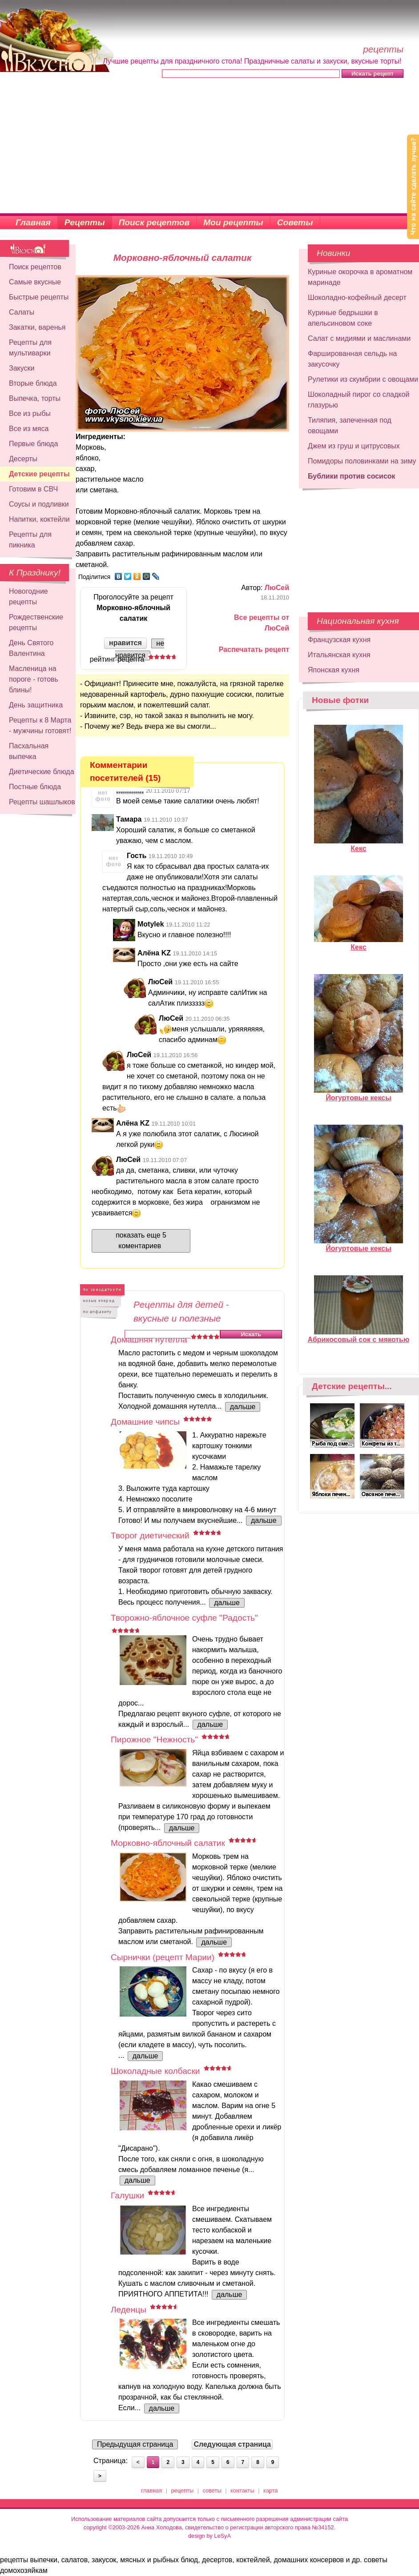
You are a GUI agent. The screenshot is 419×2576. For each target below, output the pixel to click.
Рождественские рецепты (36, 622)
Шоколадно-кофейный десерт (357, 297)
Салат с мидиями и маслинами (359, 338)
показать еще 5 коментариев (141, 1240)
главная (151, 2490)
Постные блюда (35, 787)
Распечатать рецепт (254, 649)
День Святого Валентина (31, 648)
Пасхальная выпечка (28, 751)
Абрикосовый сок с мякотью (359, 1335)
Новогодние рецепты (28, 596)
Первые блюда (33, 443)
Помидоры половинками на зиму (362, 461)
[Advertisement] (209, 146)
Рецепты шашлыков (42, 802)
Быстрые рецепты (38, 297)
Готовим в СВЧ (33, 489)
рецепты (182, 2490)
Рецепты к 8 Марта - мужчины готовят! (40, 725)
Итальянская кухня (339, 655)
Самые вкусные (35, 282)
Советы (295, 222)
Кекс (358, 844)
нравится (125, 643)
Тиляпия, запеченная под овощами (349, 425)
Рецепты (84, 222)
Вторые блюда (33, 383)
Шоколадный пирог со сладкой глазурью (358, 400)
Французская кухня (339, 639)
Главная (33, 222)
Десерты (23, 459)
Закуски (22, 368)
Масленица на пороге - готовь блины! (33, 679)
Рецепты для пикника (30, 540)
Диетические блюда (41, 771)
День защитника (36, 705)
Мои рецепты (233, 222)
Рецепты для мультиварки (30, 348)
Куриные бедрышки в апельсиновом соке (343, 318)
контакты (242, 2490)
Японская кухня (333, 670)
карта (270, 2490)
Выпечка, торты (34, 398)
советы (212, 2490)
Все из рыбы (30, 413)
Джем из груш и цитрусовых (354, 446)
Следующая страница (232, 2444)
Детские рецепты (39, 474)
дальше (243, 1406)
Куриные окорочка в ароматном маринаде (360, 277)
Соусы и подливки (39, 504)
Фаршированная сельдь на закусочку (352, 359)
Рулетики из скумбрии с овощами (363, 379)
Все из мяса (28, 428)
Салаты (21, 312)
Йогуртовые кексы (358, 1094)
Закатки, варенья (37, 327)
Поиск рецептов (154, 222)
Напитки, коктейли (39, 519)
